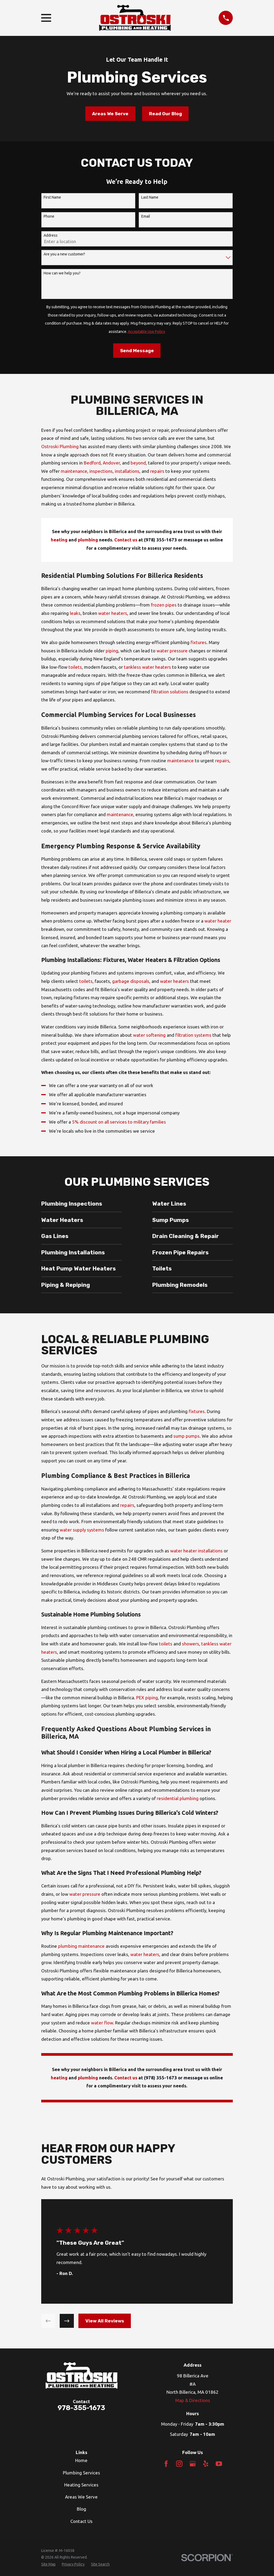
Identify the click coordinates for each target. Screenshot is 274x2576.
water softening (149, 1035)
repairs (157, 471)
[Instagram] (179, 2463)
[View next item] (67, 2321)
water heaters (112, 613)
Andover (111, 462)
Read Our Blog (165, 113)
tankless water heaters (147, 667)
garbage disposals (130, 981)
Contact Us (81, 2521)
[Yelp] (206, 2463)
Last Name (149, 197)
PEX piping (147, 1697)
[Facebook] (166, 2463)
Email (145, 216)
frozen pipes (164, 604)
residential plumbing (178, 1798)
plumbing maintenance (81, 1946)
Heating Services (81, 2484)
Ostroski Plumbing (60, 446)
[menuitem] (48, 2564)
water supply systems (82, 1529)
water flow (102, 2022)
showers (190, 1643)
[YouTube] (219, 2463)
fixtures (199, 642)
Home (81, 2460)
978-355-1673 (81, 2408)
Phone (49, 216)
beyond (138, 462)
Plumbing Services (81, 2472)
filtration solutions (169, 691)
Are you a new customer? (64, 254)
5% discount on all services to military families (119, 1121)
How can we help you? (62, 273)
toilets (75, 667)
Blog (81, 2508)
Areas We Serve (110, 113)
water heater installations (196, 1550)
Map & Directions (192, 2400)
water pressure (172, 650)
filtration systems (193, 1035)
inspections (101, 471)
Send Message (137, 350)
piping (112, 650)
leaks (75, 613)
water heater (217, 920)
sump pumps (186, 1435)
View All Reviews (104, 2321)
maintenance (74, 471)
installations (127, 471)
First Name (52, 197)
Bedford (92, 462)
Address (51, 235)
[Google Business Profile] (192, 2463)
